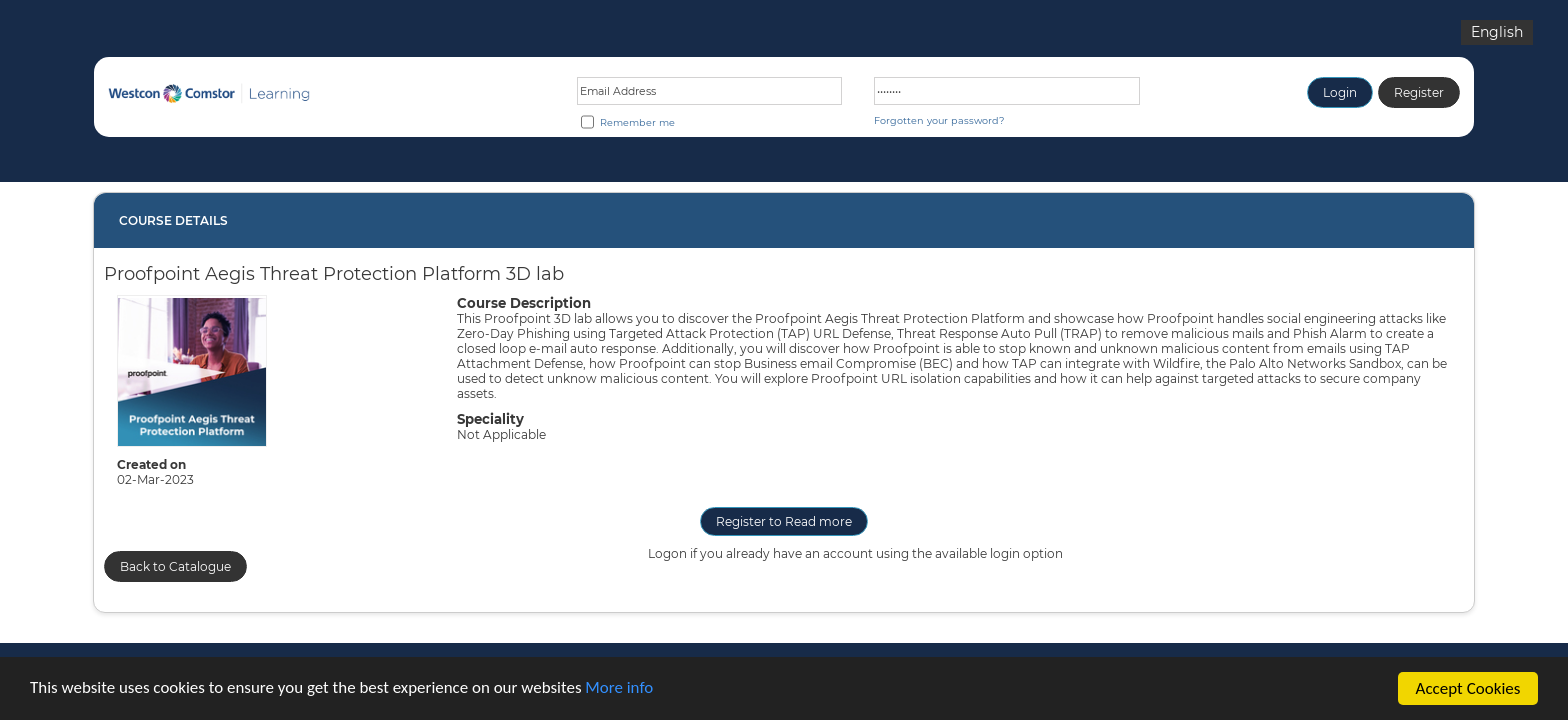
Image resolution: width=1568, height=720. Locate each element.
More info (621, 697)
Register (1419, 92)
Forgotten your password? (939, 120)
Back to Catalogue (175, 566)
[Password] (1007, 91)
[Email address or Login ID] (710, 91)
